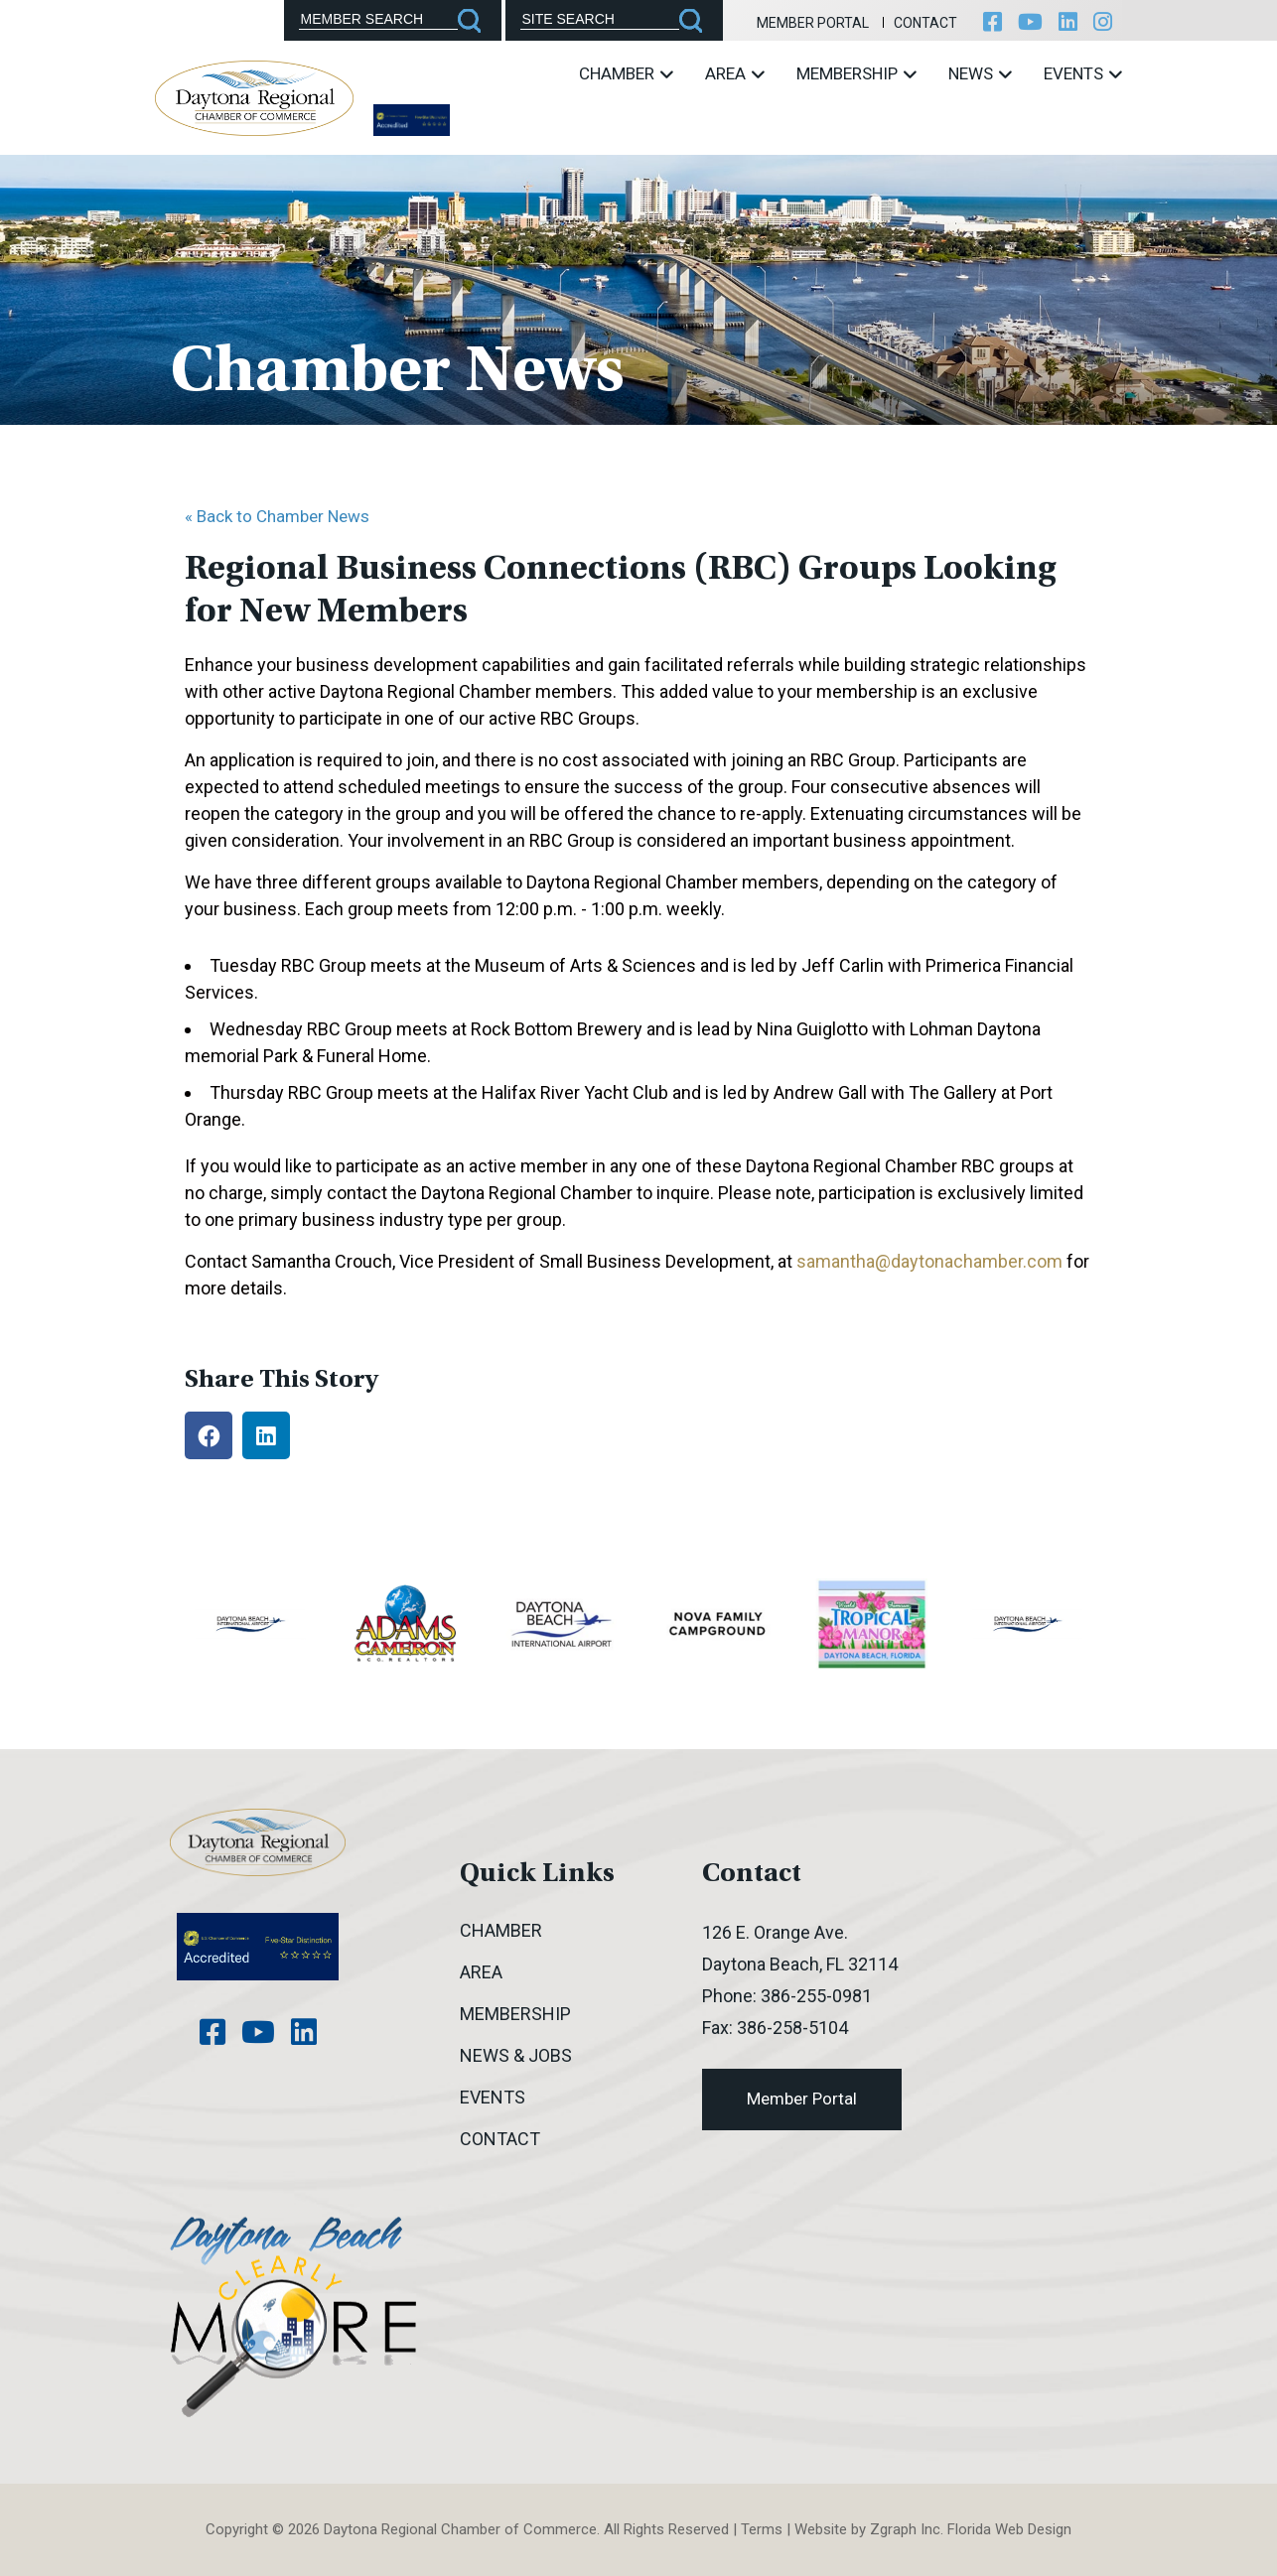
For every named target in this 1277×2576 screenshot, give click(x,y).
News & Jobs (516, 2055)
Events (1083, 73)
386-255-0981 (816, 1995)
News (980, 73)
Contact (925, 23)
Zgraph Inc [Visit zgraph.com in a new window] (905, 2529)
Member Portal (813, 23)
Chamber (626, 73)
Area (735, 73)
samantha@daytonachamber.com (929, 1261)
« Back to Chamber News (277, 516)
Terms (761, 2529)
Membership (856, 73)
